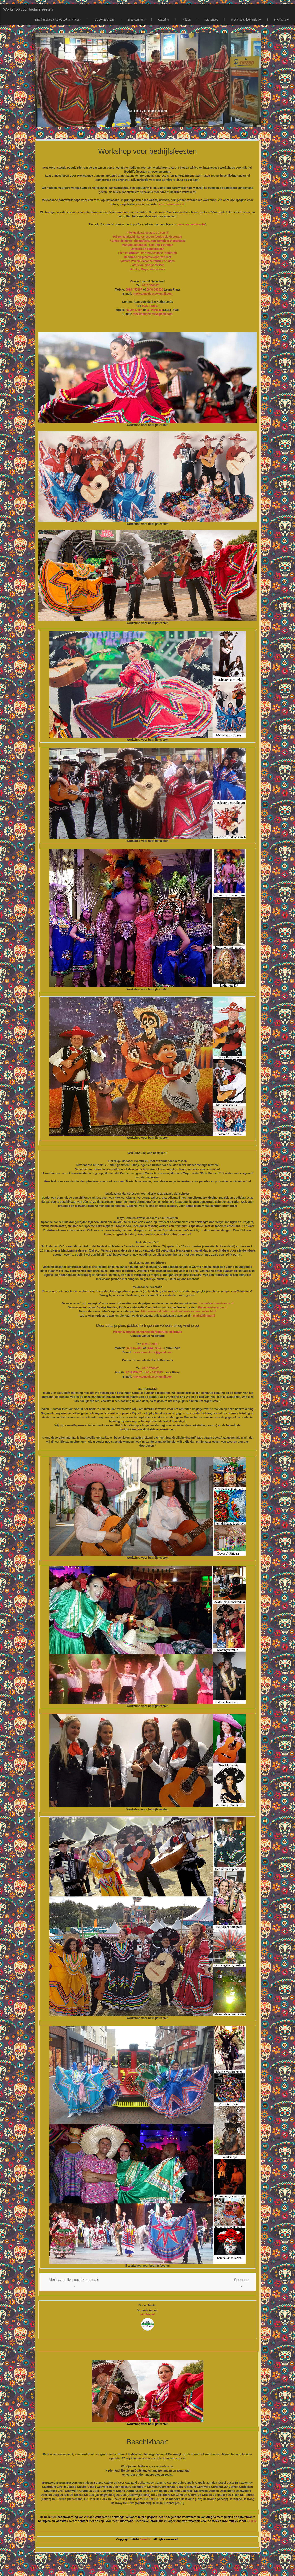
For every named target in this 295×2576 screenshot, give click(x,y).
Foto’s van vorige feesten (147, 265)
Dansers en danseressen (147, 248)
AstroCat (145, 2539)
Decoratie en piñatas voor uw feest (147, 257)
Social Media (147, 2305)
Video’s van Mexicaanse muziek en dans (147, 261)
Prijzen (186, 19)
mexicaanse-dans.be (191, 224)
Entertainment (136, 19)
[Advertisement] (147, 2566)
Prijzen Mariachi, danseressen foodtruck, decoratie (147, 236)
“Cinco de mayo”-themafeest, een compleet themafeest (147, 240)
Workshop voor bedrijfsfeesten (28, 9)
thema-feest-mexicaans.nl (215, 1303)
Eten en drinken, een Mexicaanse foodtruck (147, 253)
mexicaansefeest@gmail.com (152, 293)
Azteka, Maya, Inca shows (147, 269)
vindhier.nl (147, 2314)
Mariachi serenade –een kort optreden (147, 244)
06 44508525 (155, 309)
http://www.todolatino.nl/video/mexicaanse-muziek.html (178, 1311)
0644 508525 (155, 289)
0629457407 (134, 309)
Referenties (211, 19)
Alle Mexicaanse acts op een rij (147, 232)
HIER (252, 2521)
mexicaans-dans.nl (171, 204)
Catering (163, 19)
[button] (74, 2282)
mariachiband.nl (204, 1315)
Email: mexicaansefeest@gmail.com (57, 19)
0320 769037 (150, 285)
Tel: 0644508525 (104, 19)
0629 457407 (134, 289)
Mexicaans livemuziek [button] (246, 19)
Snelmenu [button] (281, 19)
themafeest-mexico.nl (212, 1307)
